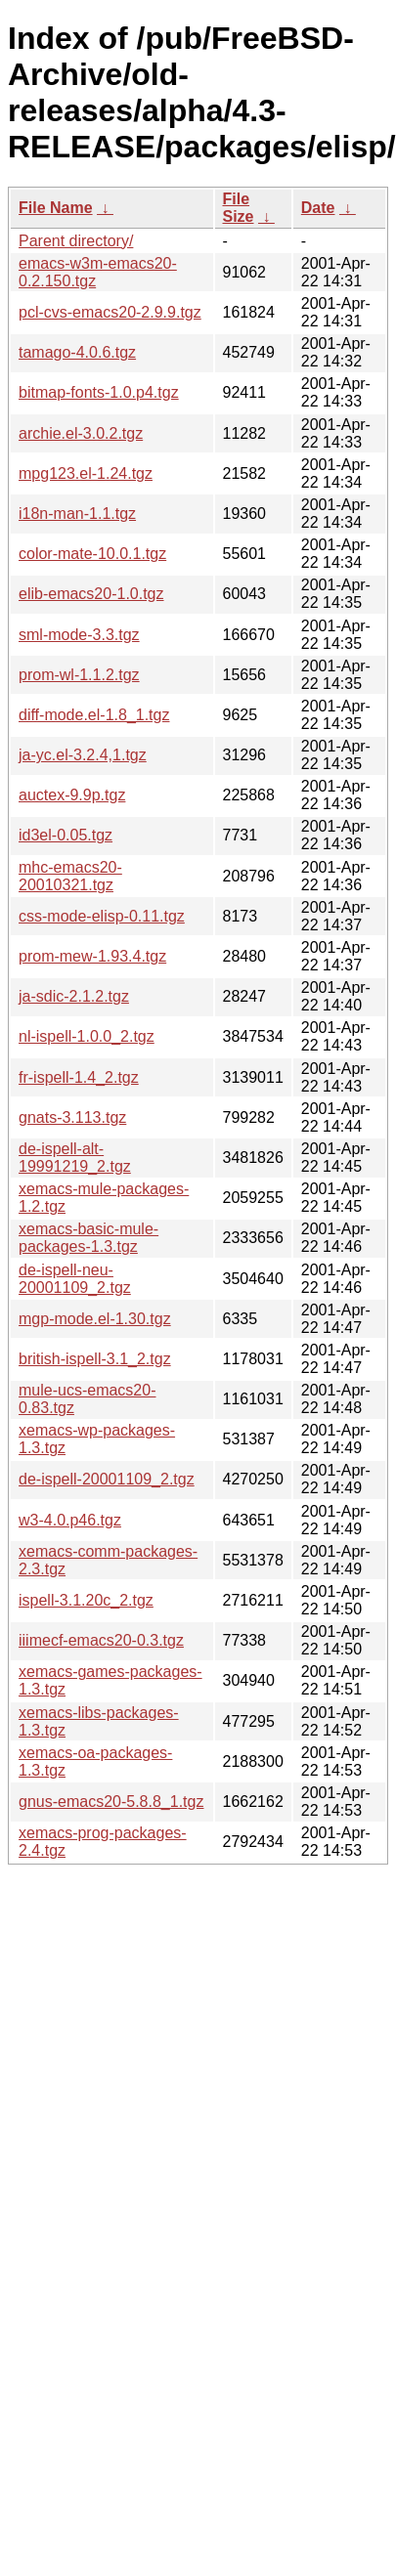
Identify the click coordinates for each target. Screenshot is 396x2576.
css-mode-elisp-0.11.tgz (102, 916)
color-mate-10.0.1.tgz (92, 553)
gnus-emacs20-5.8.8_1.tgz (111, 1801)
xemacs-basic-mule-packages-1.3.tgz (88, 1238)
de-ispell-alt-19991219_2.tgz (75, 1157)
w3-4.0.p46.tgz (70, 1520)
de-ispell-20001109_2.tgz (107, 1479)
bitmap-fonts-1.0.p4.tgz (99, 392)
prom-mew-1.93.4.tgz (92, 956)
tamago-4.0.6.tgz (77, 352)
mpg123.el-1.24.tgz (86, 473)
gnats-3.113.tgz (72, 1117)
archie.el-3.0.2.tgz (81, 433)
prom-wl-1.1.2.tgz (79, 674)
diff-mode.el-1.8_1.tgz (94, 715)
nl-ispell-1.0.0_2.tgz (86, 1036)
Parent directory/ (76, 241)
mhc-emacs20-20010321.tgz (70, 876)
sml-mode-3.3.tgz (79, 634)
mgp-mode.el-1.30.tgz (95, 1318)
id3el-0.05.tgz (65, 835)
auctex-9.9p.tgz (72, 795)
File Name (56, 207)
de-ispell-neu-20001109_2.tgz (75, 1279)
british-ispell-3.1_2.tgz (95, 1359)
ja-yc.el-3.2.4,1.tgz (83, 755)
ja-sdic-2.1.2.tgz (74, 996)
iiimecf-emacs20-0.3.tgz (101, 1640)
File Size (238, 208)
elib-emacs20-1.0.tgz (91, 593)
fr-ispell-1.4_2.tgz (79, 1077)
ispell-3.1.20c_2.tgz (86, 1600)
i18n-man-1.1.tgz (77, 513)
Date (318, 207)
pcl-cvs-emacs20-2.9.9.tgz (110, 312)
